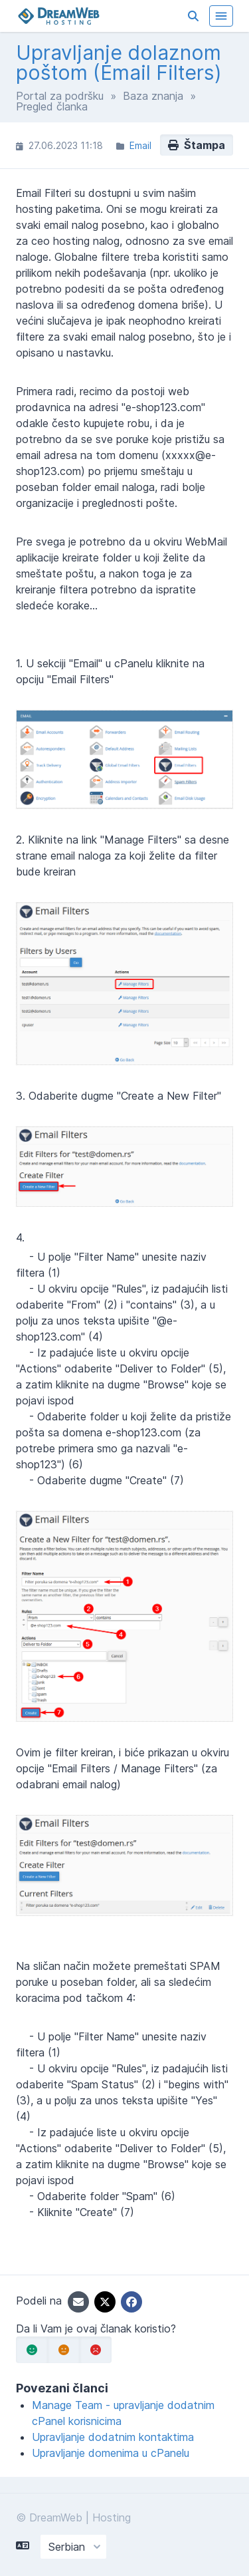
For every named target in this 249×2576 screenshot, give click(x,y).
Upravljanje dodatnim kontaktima (113, 2437)
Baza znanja (153, 95)
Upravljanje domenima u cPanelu (110, 2453)
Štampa (196, 145)
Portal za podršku (60, 95)
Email (140, 145)
